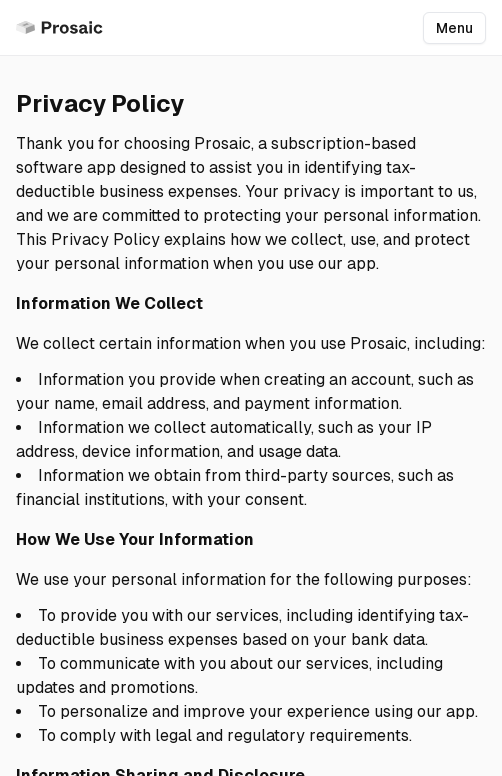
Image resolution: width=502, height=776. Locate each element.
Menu (454, 28)
